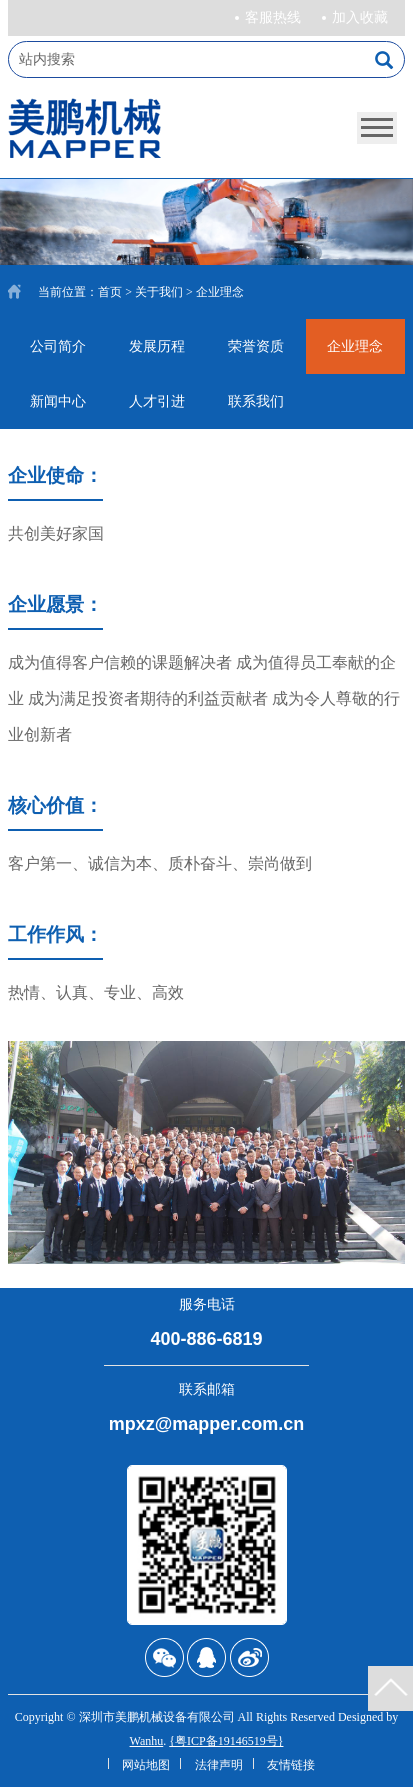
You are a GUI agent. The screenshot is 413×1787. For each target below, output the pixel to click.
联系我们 (256, 401)
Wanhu (147, 1741)
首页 (110, 292)
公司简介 (58, 346)
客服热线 (273, 17)
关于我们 (159, 292)
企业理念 (355, 346)
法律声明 (219, 1765)
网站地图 (146, 1765)
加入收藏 (360, 17)
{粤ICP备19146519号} (226, 1741)
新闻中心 (58, 401)
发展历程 (157, 346)
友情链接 (291, 1765)
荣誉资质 (256, 346)
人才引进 (157, 401)
